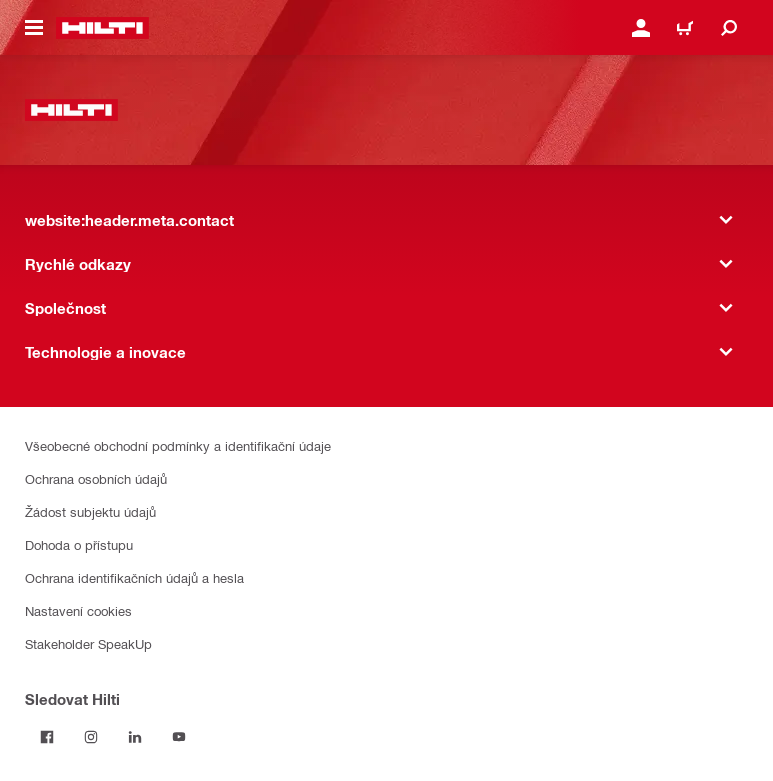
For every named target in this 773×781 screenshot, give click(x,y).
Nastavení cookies (78, 610)
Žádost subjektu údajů (90, 511)
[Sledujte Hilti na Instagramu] (91, 737)
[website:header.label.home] (102, 28)
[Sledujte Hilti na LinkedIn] (135, 737)
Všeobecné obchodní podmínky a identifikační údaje (178, 445)
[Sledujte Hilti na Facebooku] (47, 737)
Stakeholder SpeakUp (88, 643)
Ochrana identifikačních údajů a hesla (134, 577)
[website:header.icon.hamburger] (34, 28)
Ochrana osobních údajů (96, 478)
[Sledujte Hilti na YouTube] (179, 737)
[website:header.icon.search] (729, 28)
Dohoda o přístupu (79, 544)
